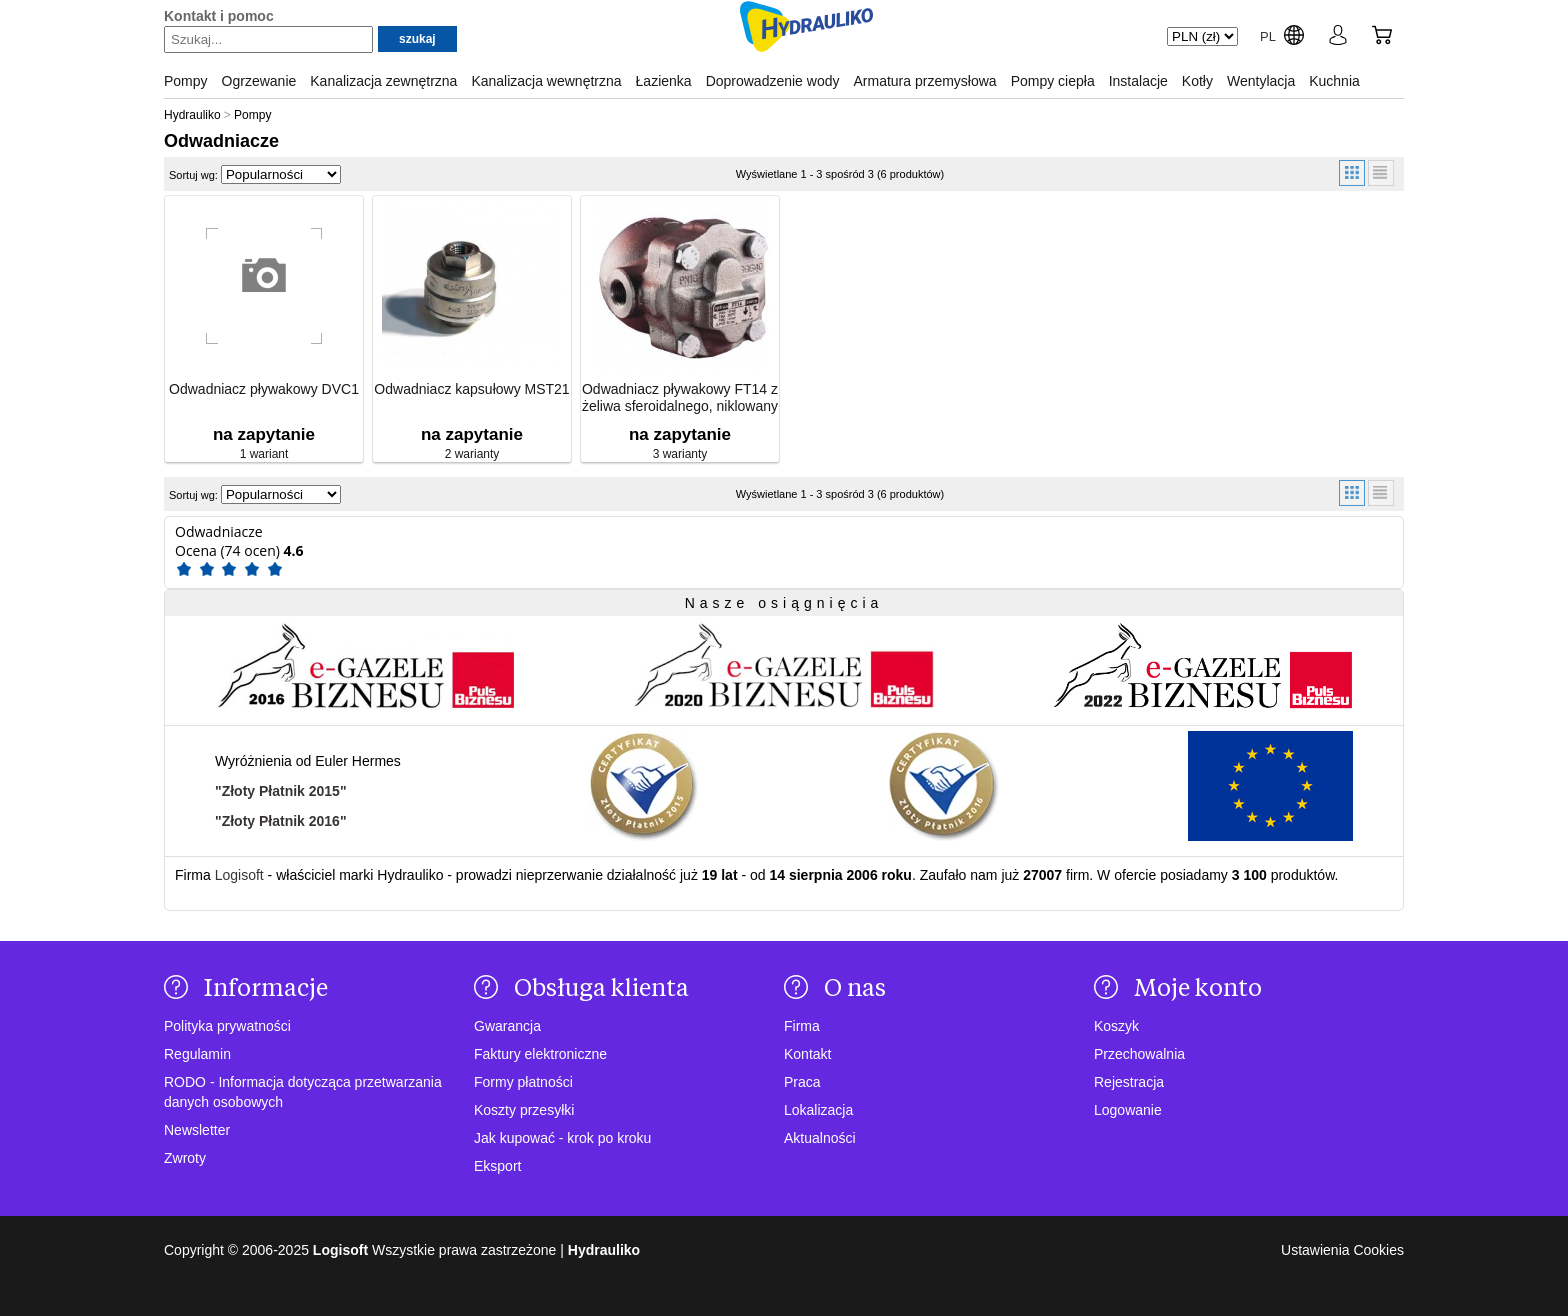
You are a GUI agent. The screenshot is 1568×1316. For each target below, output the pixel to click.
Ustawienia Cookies (1342, 1250)
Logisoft (239, 875)
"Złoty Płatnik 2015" (281, 791)
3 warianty (680, 454)
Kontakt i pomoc (219, 16)
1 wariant (264, 454)
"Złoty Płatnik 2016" (281, 821)
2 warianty (472, 454)
